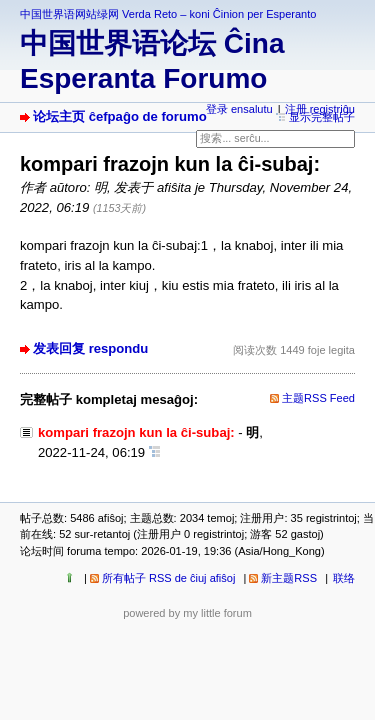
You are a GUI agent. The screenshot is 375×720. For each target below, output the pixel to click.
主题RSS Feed (318, 398)
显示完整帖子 (322, 117)
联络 (344, 578)
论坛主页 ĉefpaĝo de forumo (120, 116)
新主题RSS (289, 578)
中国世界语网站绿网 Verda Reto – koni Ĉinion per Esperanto (168, 14)
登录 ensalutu (239, 109)
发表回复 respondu (90, 348)
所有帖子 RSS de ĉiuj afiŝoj (169, 578)
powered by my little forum (187, 613)
